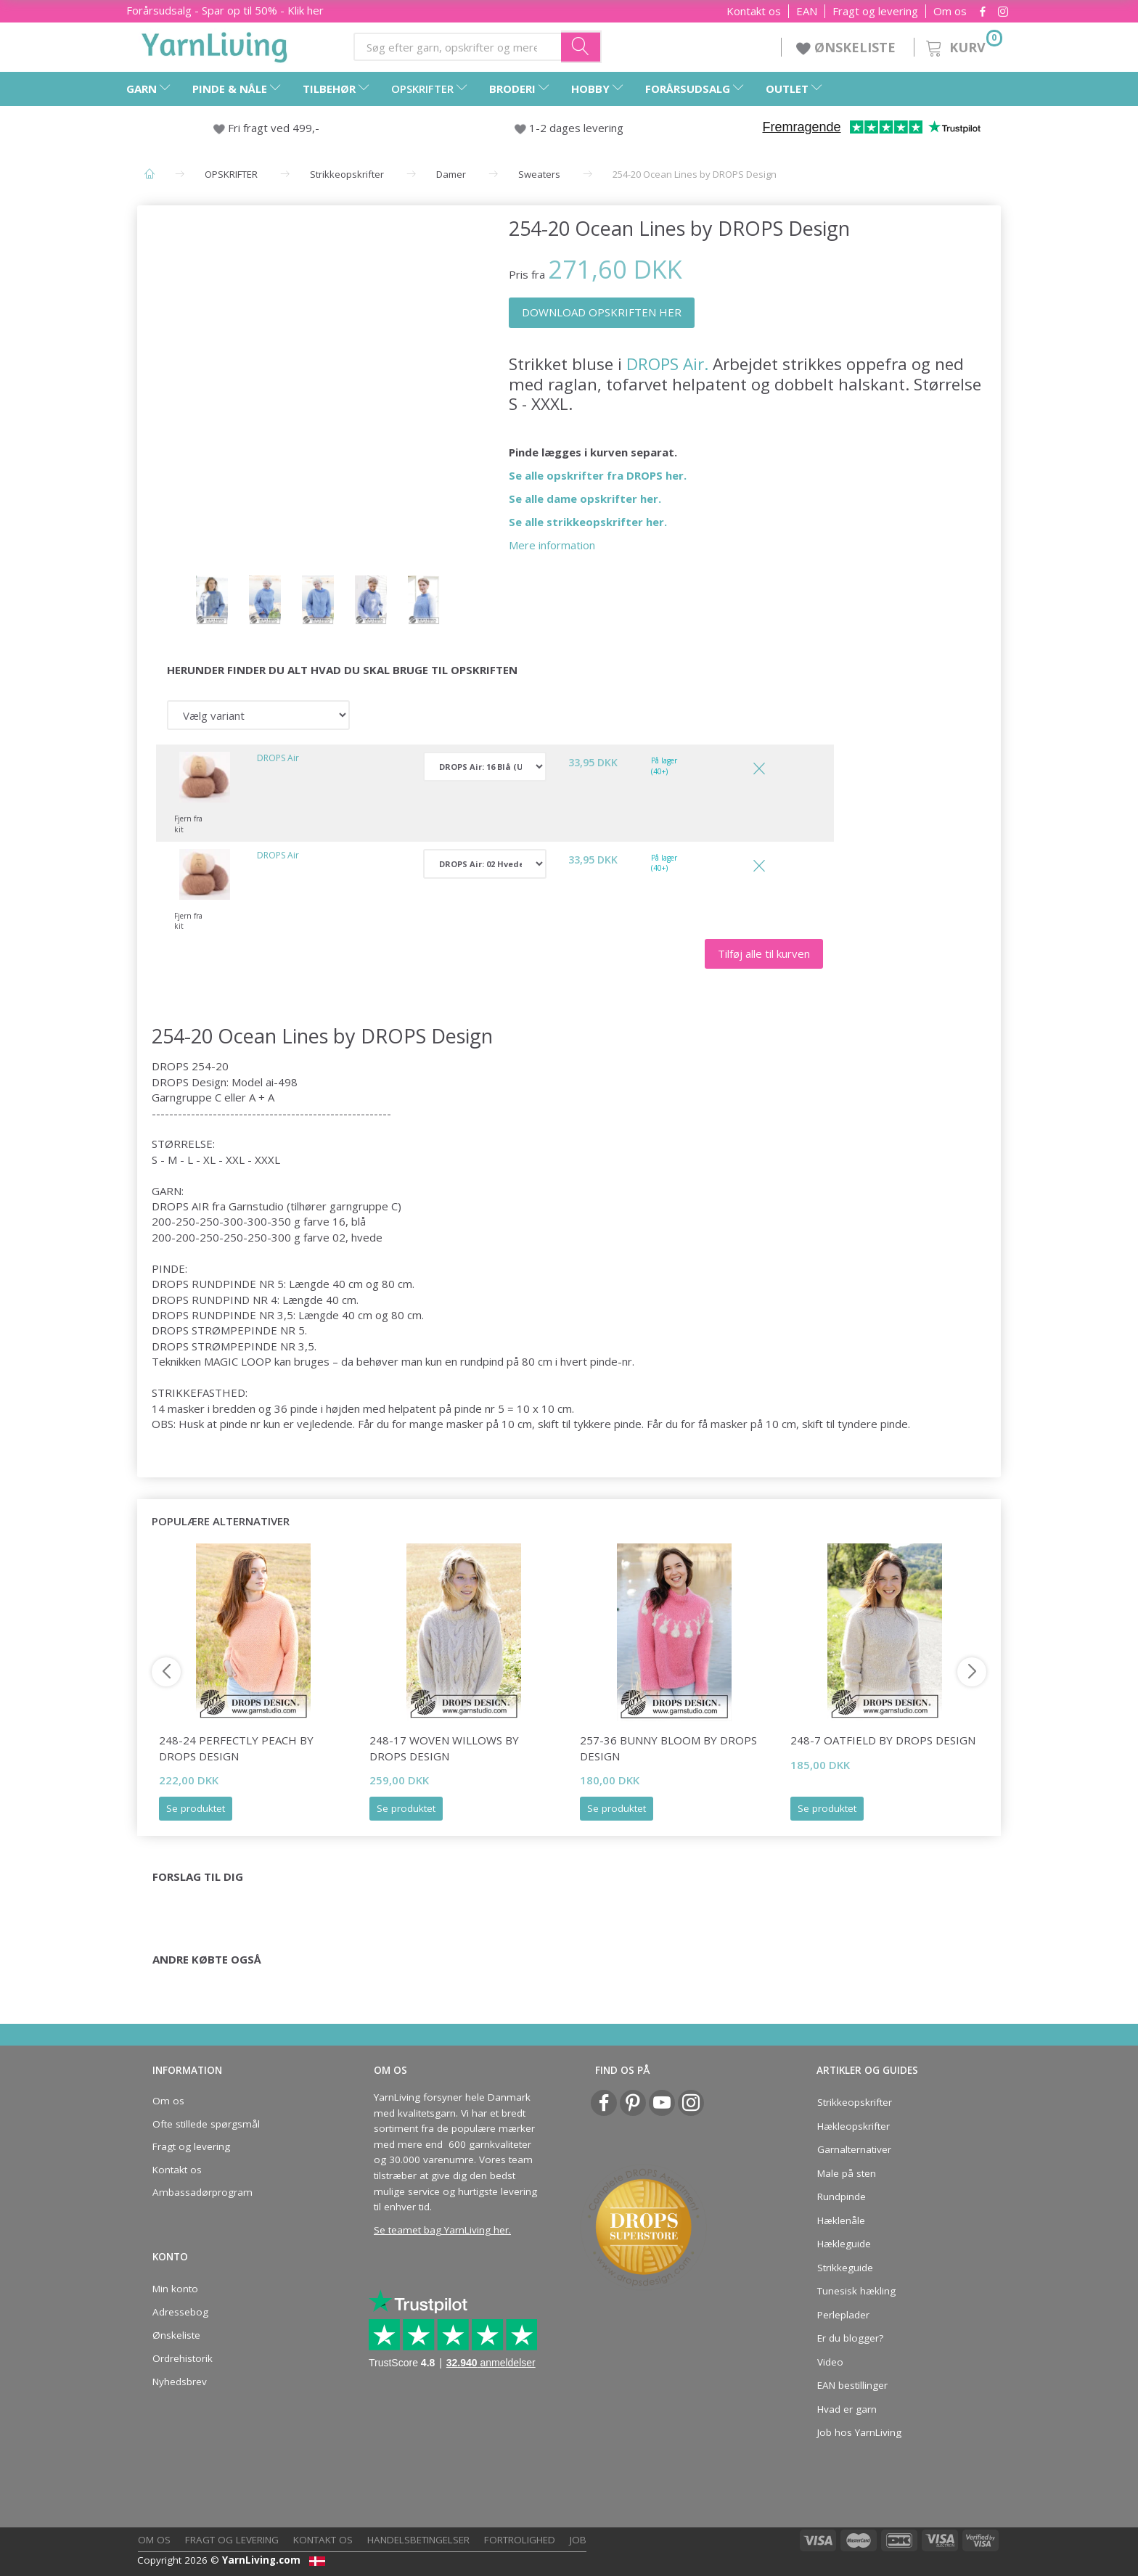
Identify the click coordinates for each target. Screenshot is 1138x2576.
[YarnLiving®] (215, 44)
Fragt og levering (875, 11)
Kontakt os (753, 11)
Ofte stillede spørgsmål (206, 2123)
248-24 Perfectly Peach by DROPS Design (236, 1748)
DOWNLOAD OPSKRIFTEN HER (601, 312)
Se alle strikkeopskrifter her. (588, 521)
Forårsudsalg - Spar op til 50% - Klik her (225, 10)
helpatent (412, 1408)
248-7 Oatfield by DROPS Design (882, 1740)
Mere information (552, 545)
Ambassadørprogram (202, 2192)
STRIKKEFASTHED (198, 1392)
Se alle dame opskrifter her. (585, 498)
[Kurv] (962, 45)
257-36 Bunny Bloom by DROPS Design (668, 1748)
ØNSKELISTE (847, 47)
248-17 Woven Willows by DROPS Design (444, 1748)
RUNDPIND (221, 1299)
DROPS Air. (667, 364)
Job (578, 2539)
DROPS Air (278, 758)
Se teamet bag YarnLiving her (441, 2229)
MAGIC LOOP (237, 1361)
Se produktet (195, 1808)
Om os (950, 11)
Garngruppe (182, 1097)
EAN (806, 11)
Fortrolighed (519, 2539)
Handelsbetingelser (418, 2539)
